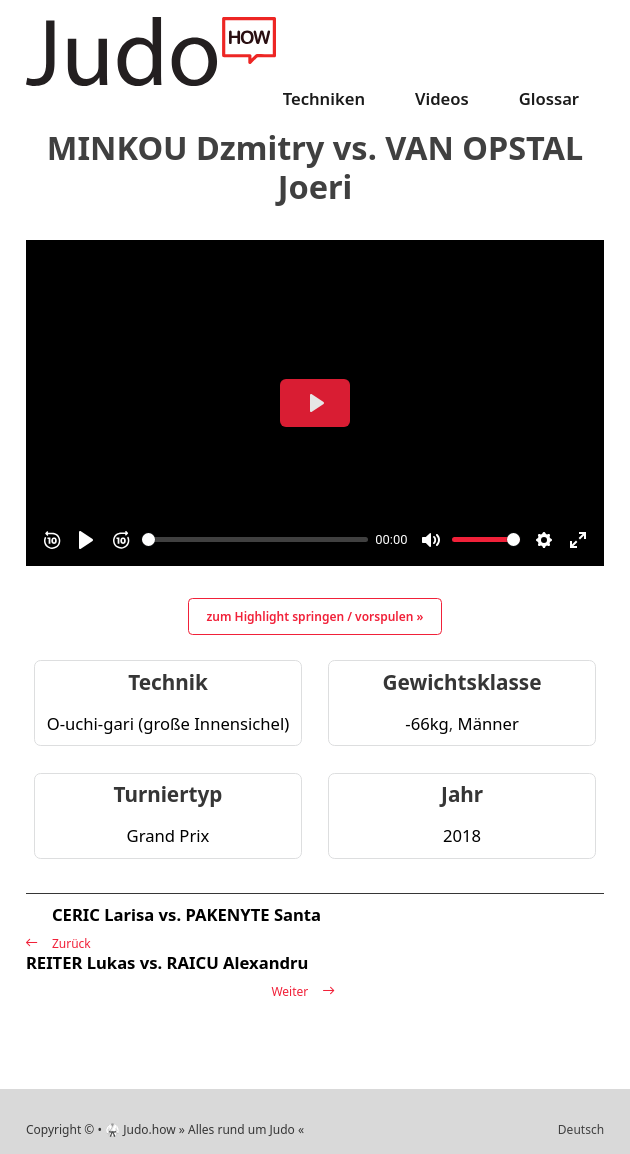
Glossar (549, 98)
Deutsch (581, 1129)
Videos (442, 98)
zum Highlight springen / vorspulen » (315, 616)
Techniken (324, 98)
